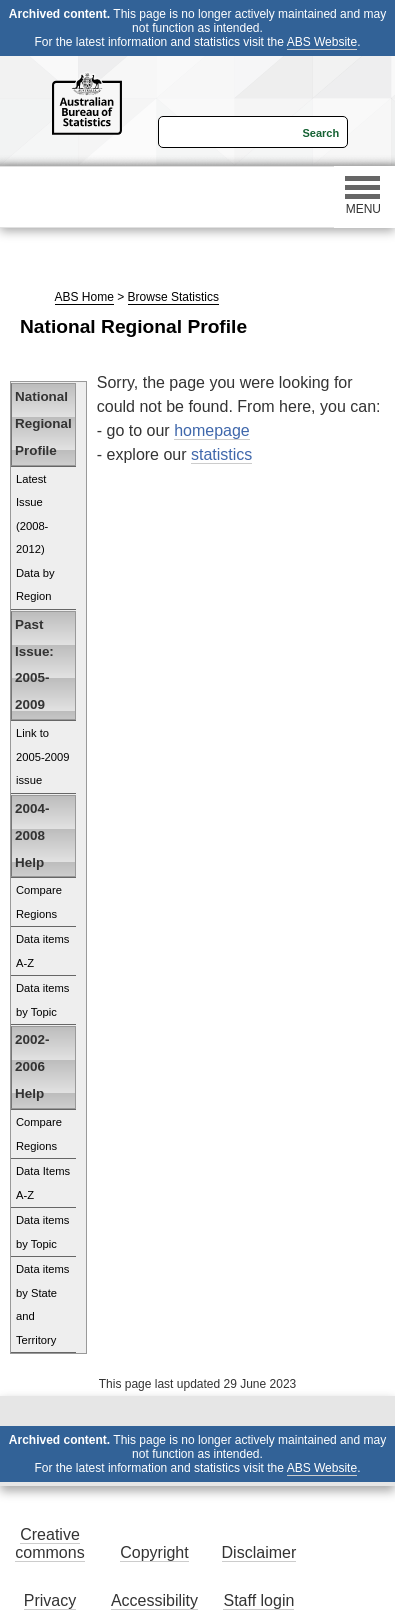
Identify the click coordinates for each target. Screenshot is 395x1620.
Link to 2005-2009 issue (43, 756)
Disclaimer (259, 1552)
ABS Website (322, 42)
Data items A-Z (42, 951)
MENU (363, 196)
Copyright (154, 1552)
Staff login (258, 1600)
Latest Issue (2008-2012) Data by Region (35, 538)
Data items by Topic (42, 1000)
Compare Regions (39, 902)
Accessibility (154, 1600)
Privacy (50, 1600)
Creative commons (49, 1543)
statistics (221, 454)
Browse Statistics (173, 297)
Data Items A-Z (43, 1183)
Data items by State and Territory (42, 1304)
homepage (212, 430)
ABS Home (84, 297)
